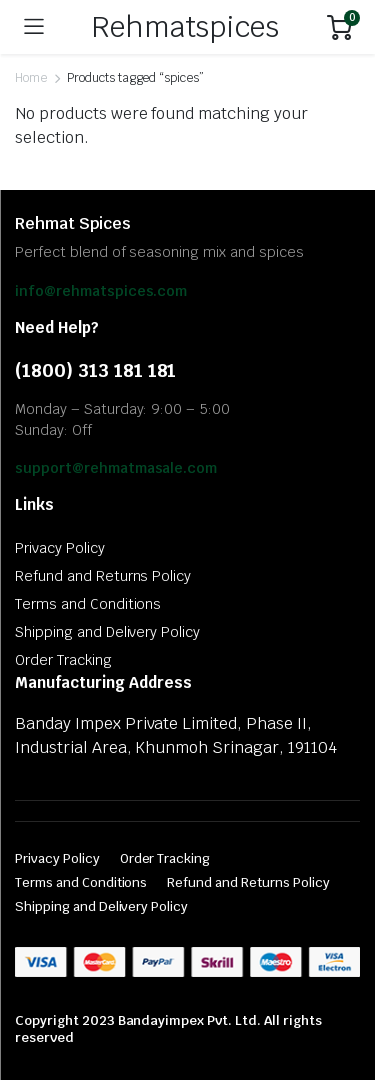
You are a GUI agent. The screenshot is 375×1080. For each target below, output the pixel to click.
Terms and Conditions (88, 604)
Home (31, 78)
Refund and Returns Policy (103, 576)
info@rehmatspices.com (101, 291)
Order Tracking (63, 660)
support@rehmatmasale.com (116, 468)
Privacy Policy (60, 548)
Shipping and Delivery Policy (107, 632)
